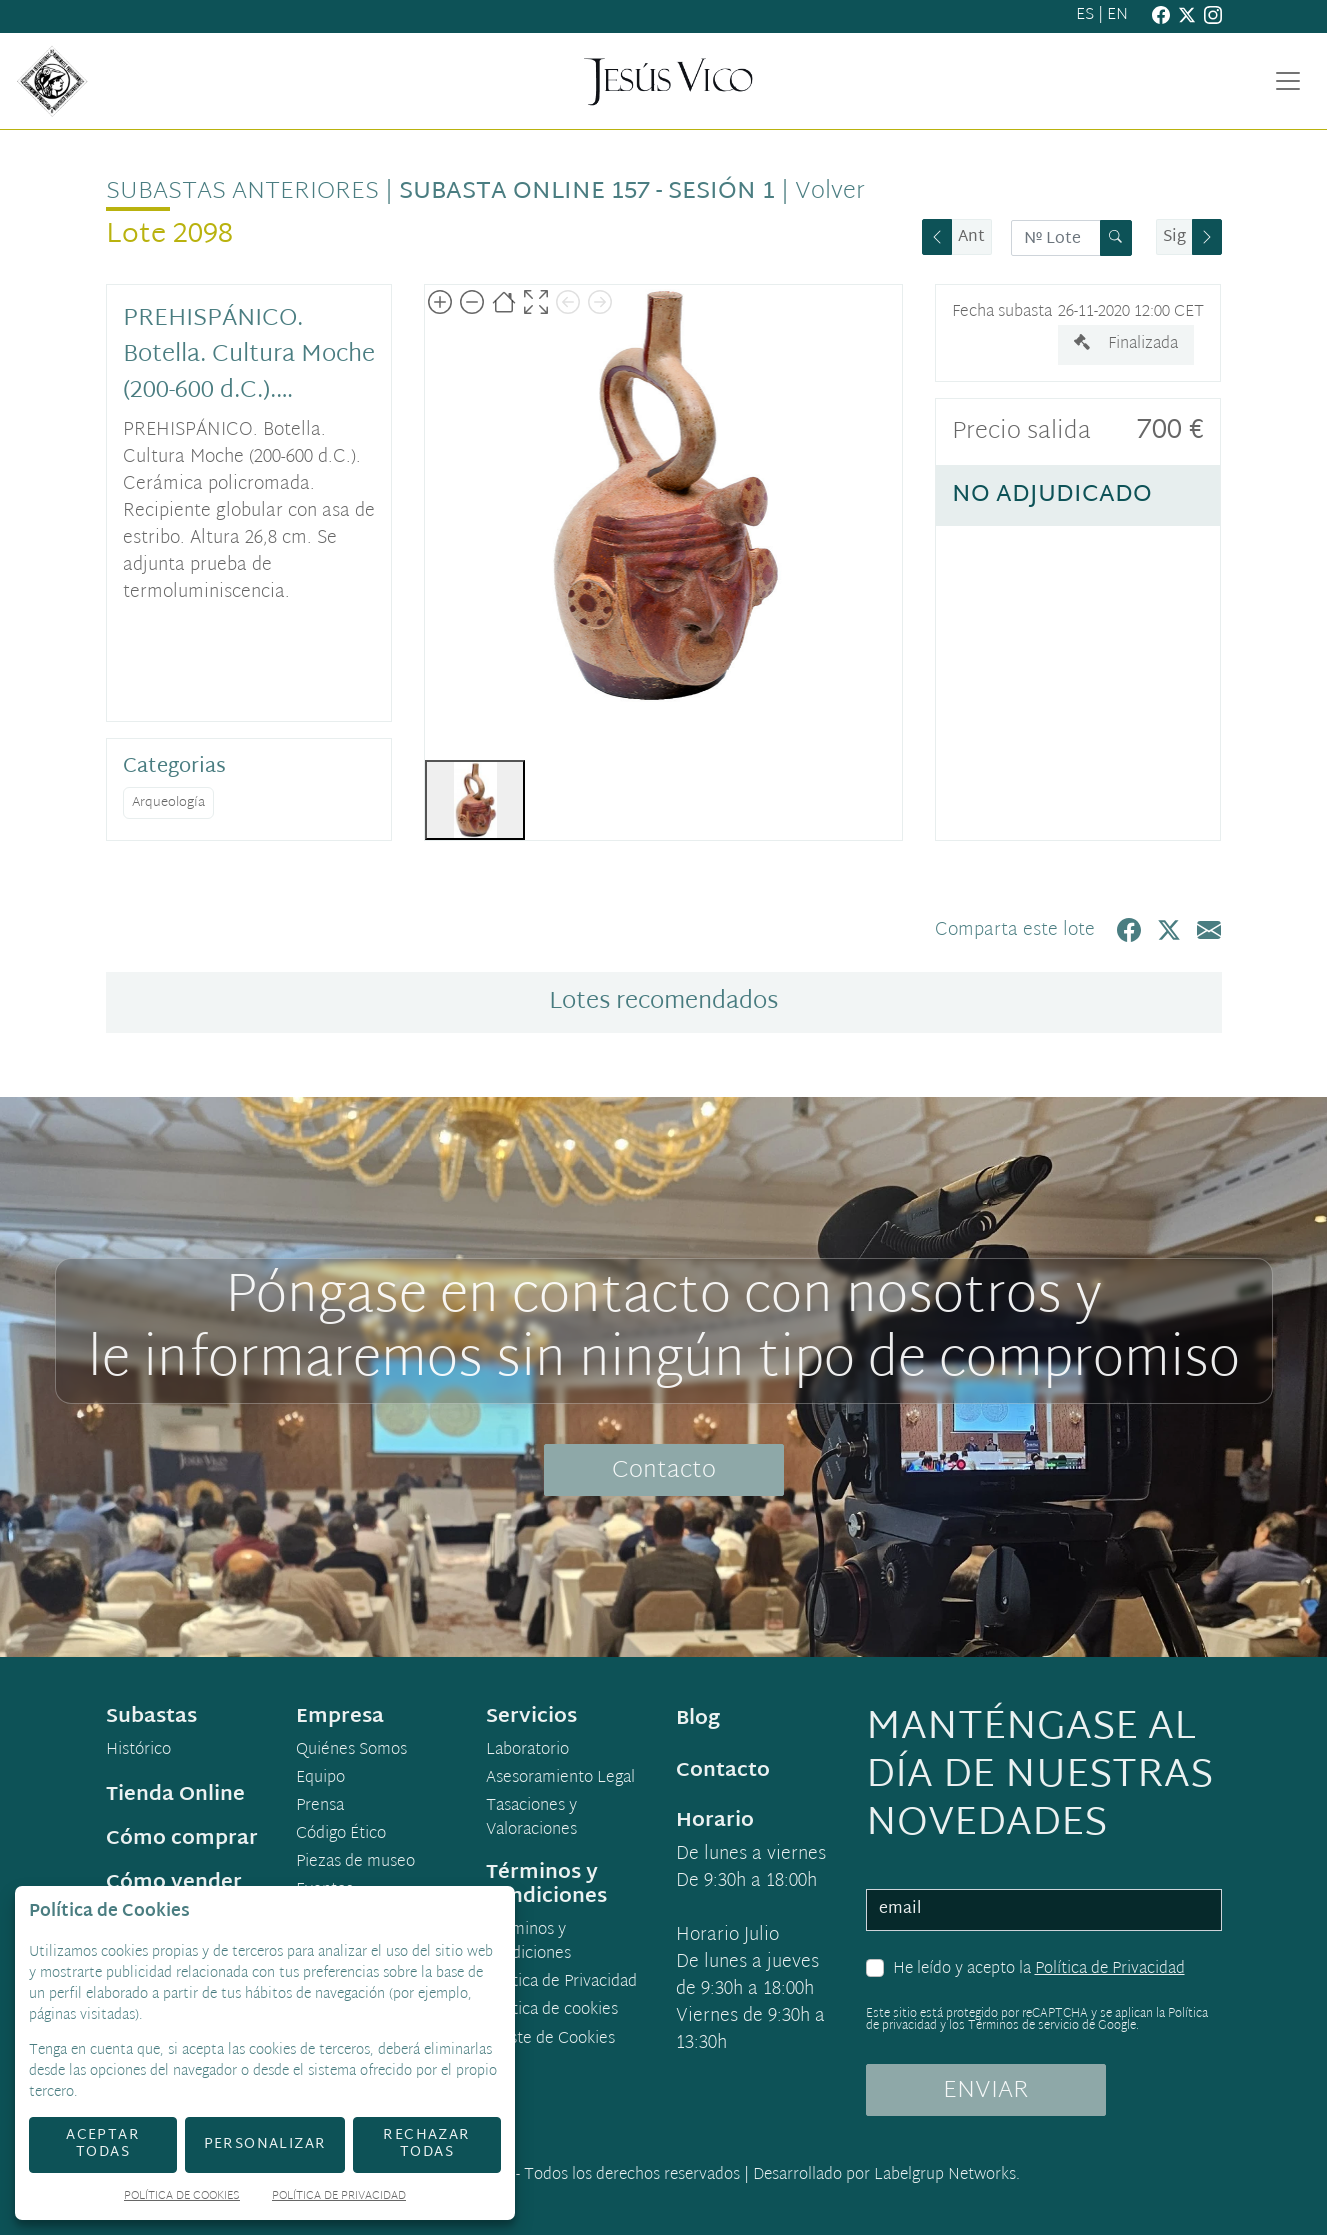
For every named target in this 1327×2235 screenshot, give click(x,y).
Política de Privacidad (1110, 1969)
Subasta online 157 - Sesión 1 (587, 192)
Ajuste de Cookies (551, 2039)
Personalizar (265, 2144)
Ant (971, 237)
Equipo (320, 1779)
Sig (1174, 237)
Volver (830, 192)
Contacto (664, 1471)
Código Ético (341, 1835)
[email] (1044, 1910)
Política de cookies (552, 2011)
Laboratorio (527, 1751)
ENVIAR (986, 2091)
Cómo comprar (182, 1839)
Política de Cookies (182, 2197)
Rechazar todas (426, 2144)
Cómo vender (174, 1883)
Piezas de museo (355, 1863)
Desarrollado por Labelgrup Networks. (886, 2175)
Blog (698, 1719)
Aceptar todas (103, 2144)
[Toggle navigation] (1288, 81)
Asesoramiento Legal (560, 1779)
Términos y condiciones (528, 1943)
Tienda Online (175, 1795)
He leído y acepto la (1039, 1970)
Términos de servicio (1023, 2026)
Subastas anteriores (242, 192)
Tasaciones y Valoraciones (531, 1819)
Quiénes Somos (351, 1751)
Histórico (138, 1751)
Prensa (320, 1807)
